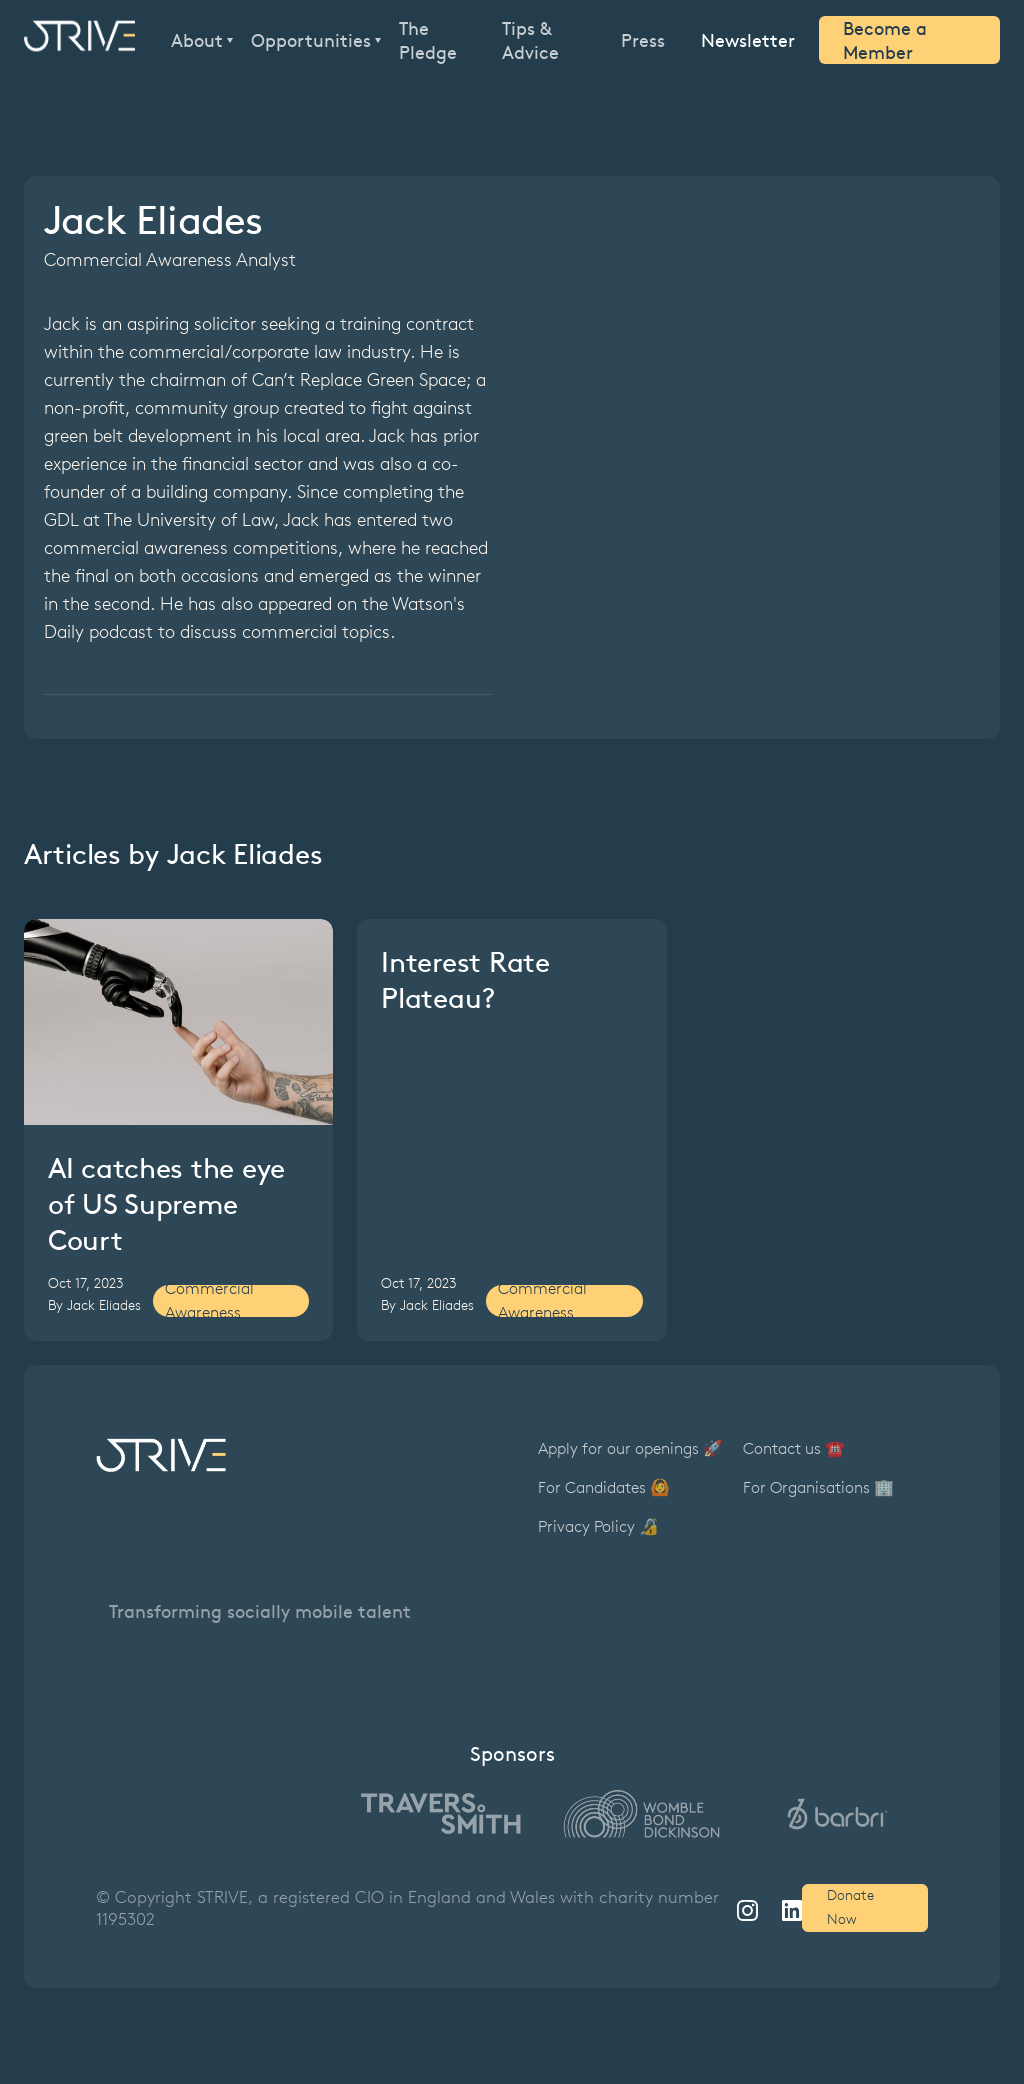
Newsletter (748, 39)
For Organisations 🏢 (818, 1487)
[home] (79, 40)
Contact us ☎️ (794, 1448)
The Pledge (428, 40)
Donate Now (850, 1907)
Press (643, 40)
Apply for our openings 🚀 (630, 1448)
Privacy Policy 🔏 (598, 1526)
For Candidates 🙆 (604, 1487)
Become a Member (885, 40)
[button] (199, 40)
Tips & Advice (530, 40)
